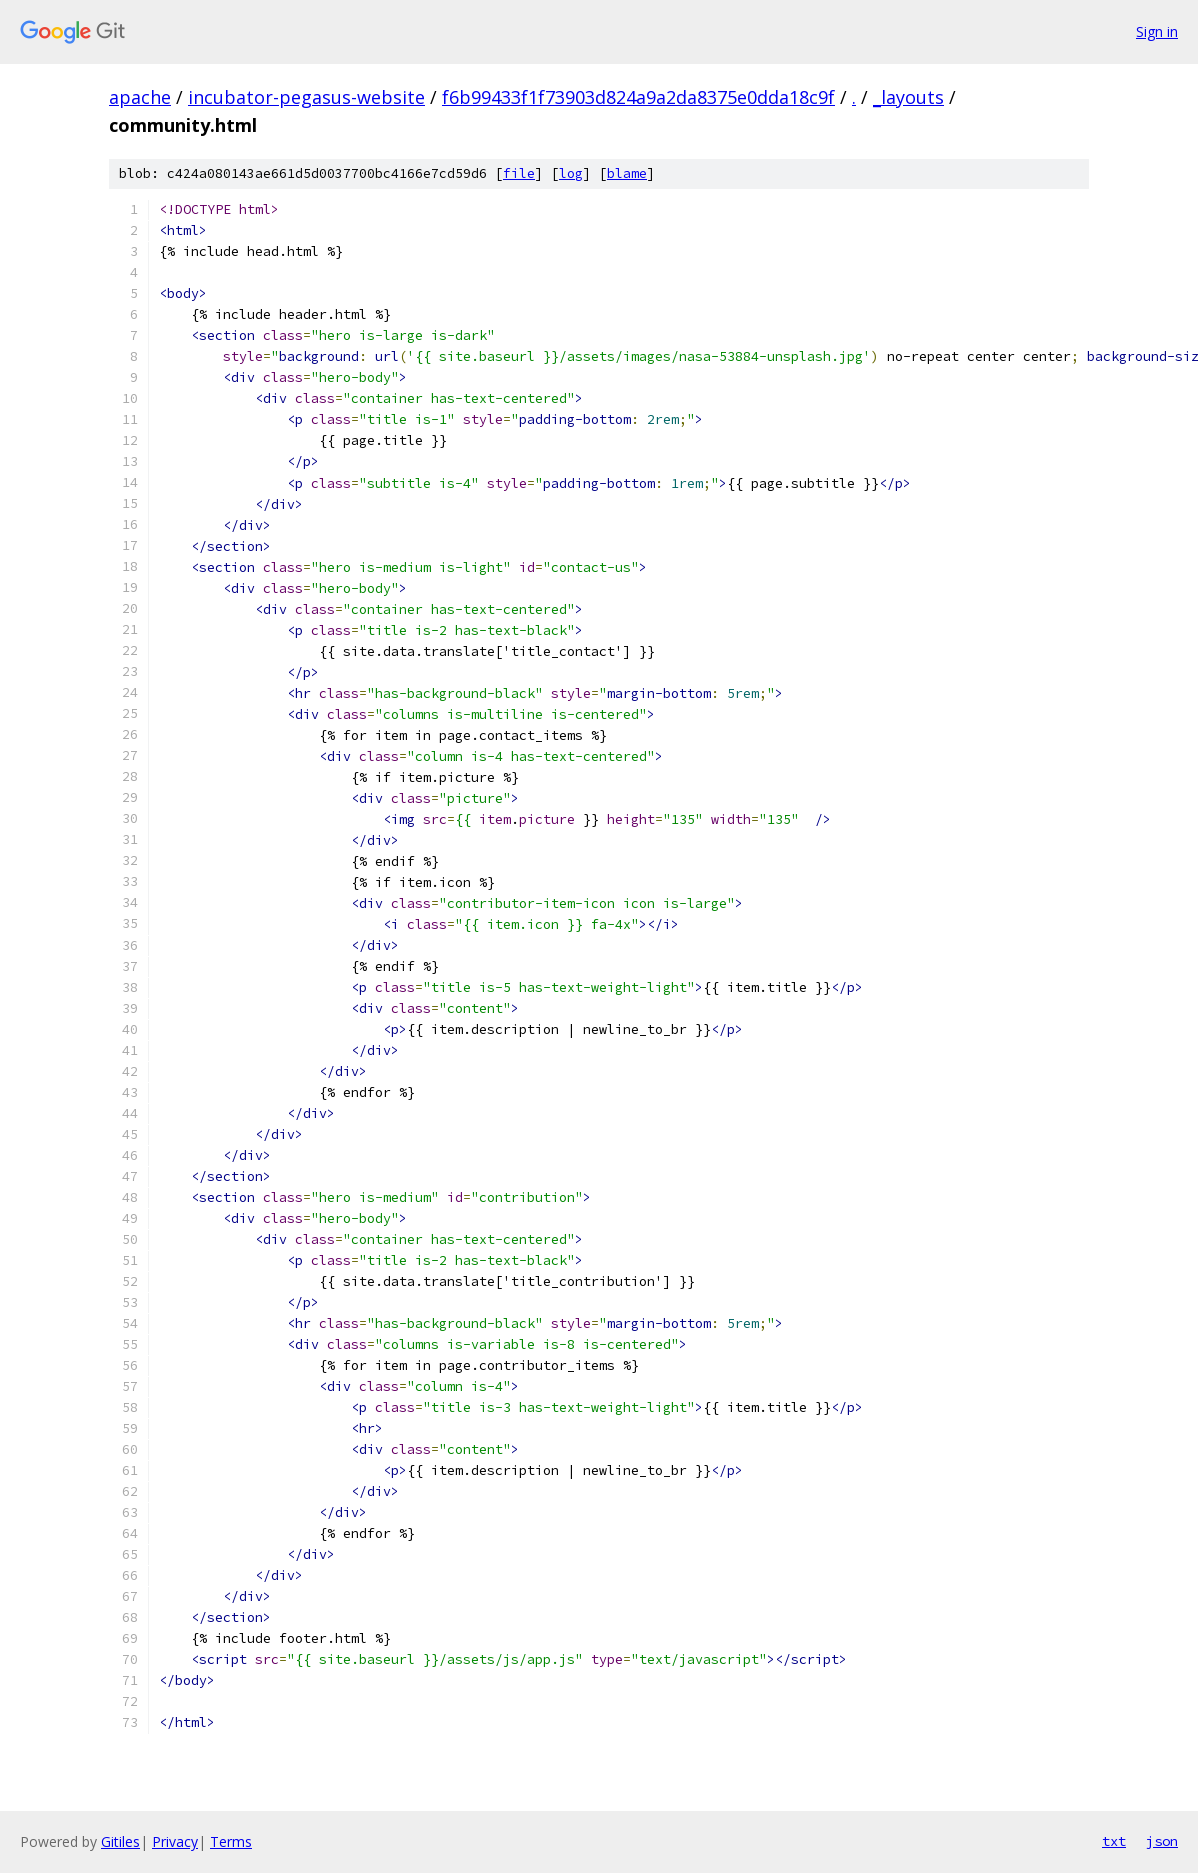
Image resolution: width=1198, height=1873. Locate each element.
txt (1114, 1841)
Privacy (175, 1841)
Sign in (1157, 31)
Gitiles (120, 1841)
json (1162, 1841)
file (519, 173)
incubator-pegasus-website (306, 97)
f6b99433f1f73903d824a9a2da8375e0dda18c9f (638, 97)
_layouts (908, 97)
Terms (231, 1841)
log (571, 173)
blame (627, 173)
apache (140, 97)
